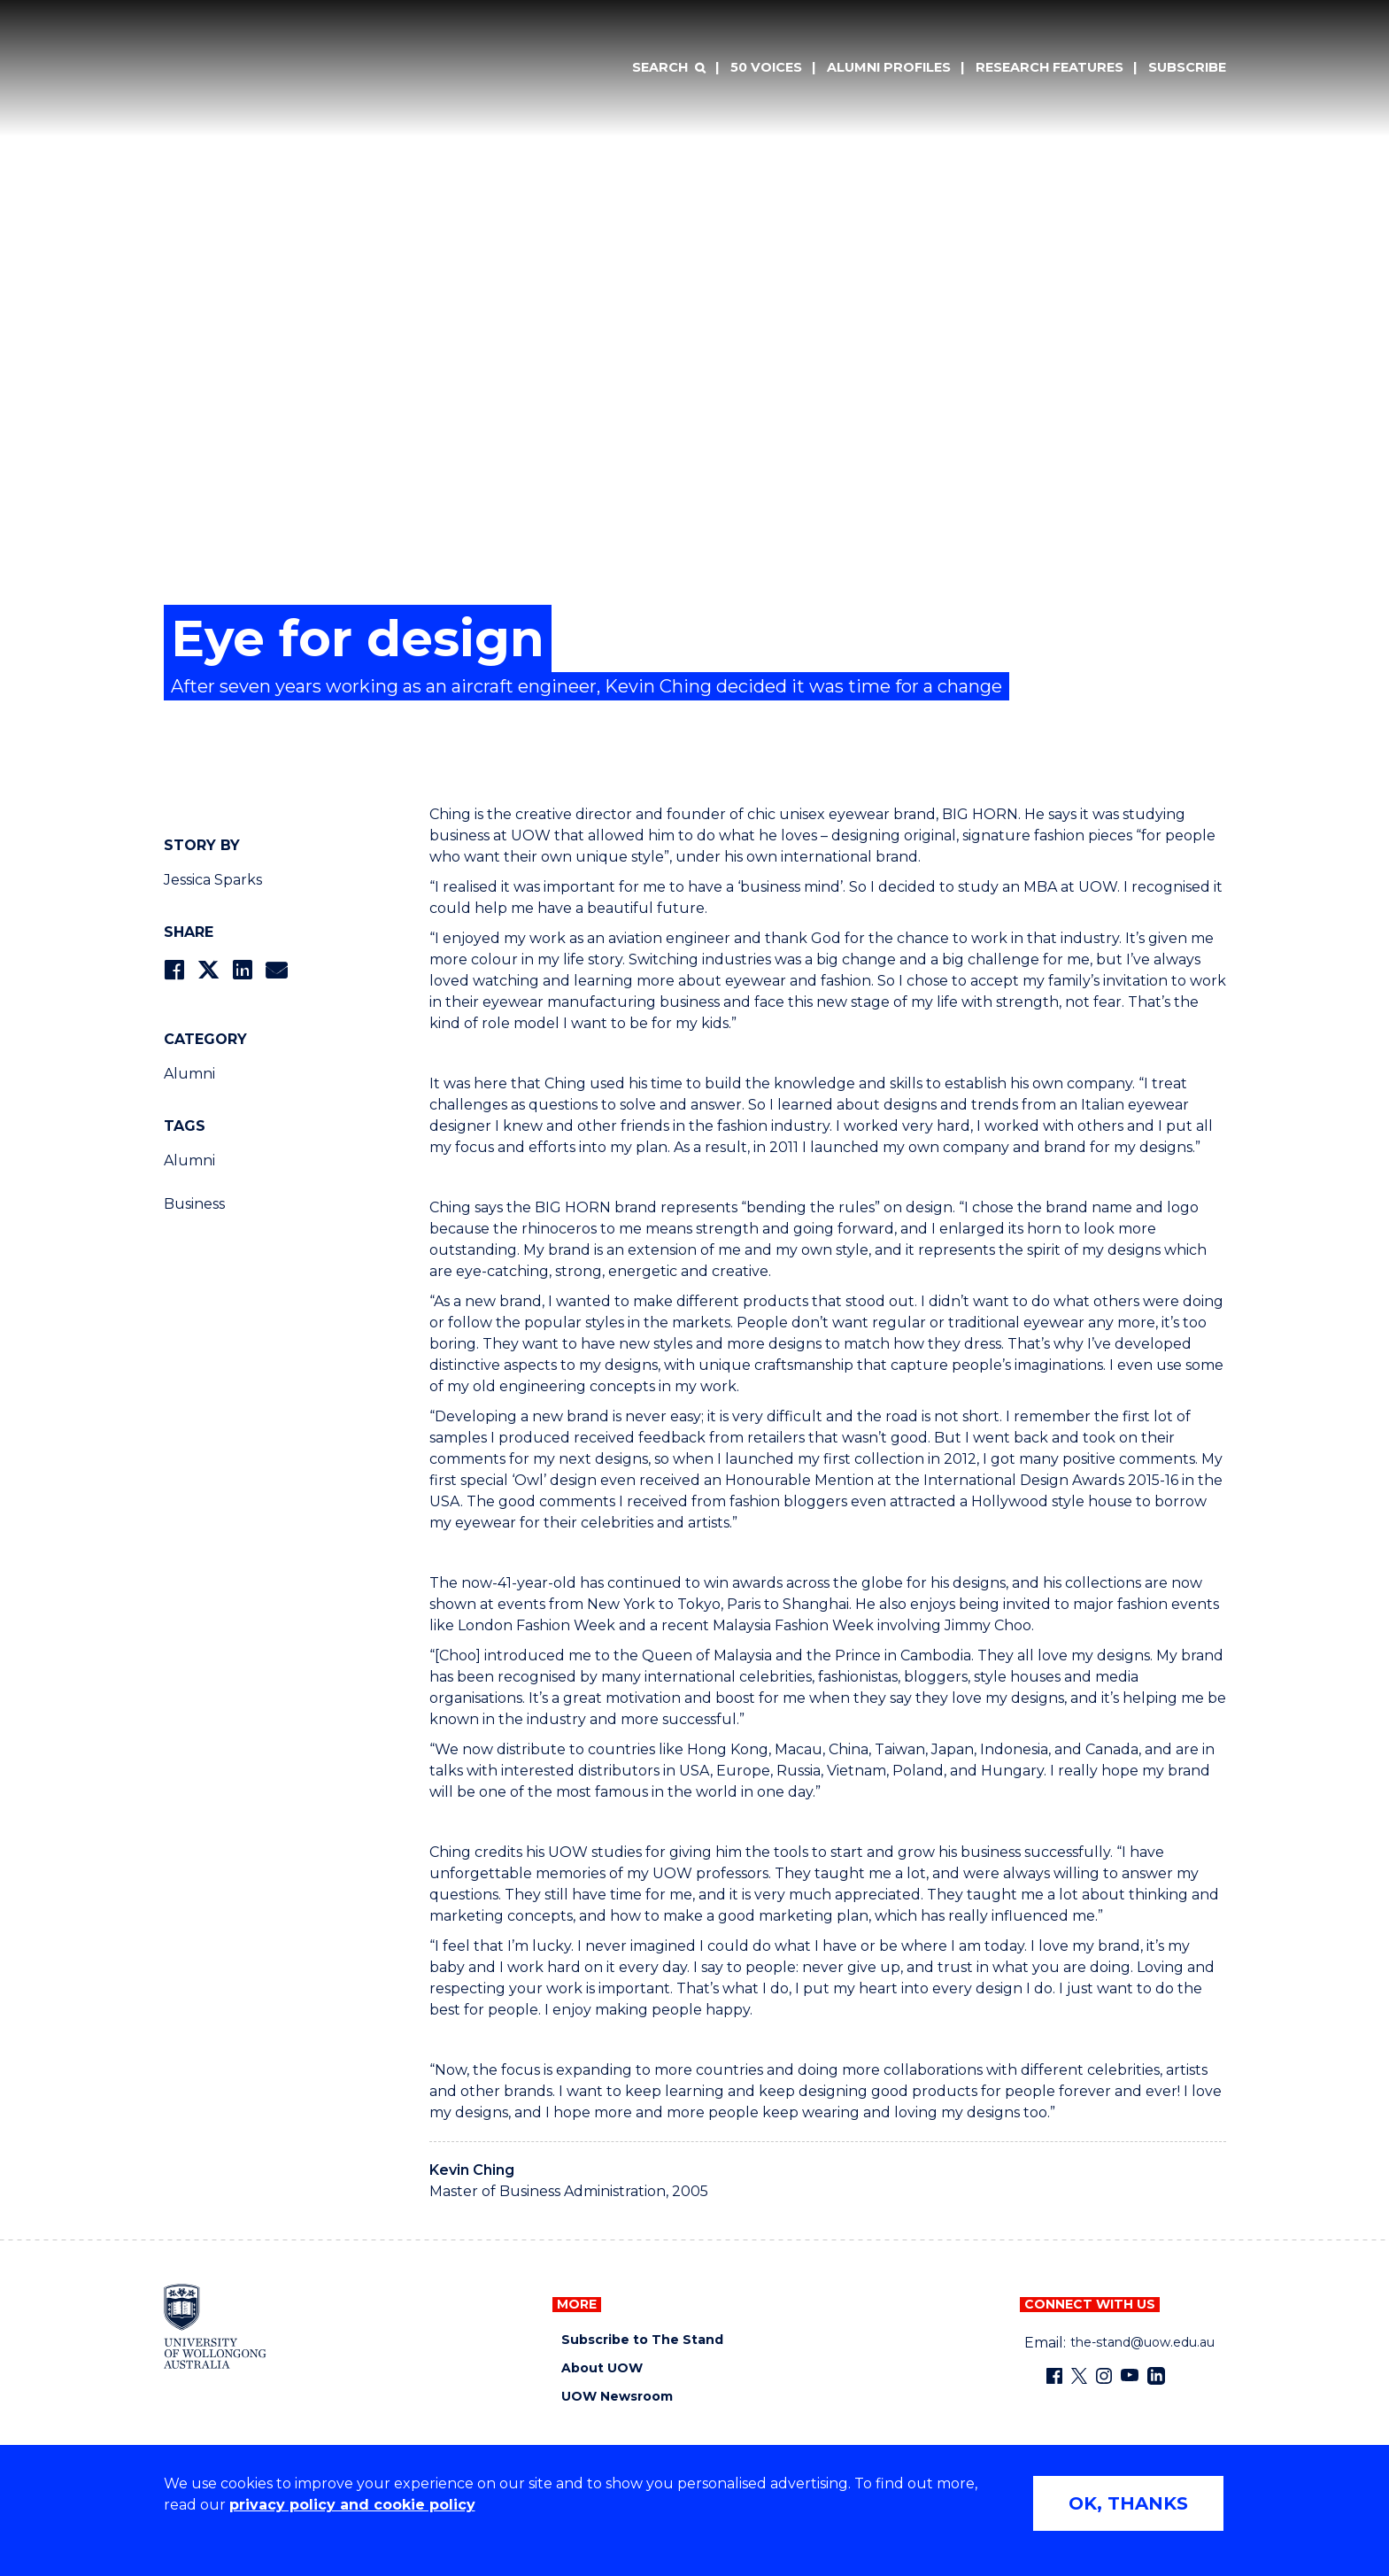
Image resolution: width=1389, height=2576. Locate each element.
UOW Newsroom (617, 2396)
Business (194, 1203)
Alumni (189, 1073)
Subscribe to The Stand (642, 2340)
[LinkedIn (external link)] (1156, 2376)
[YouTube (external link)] (1129, 2376)
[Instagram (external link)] (1104, 2376)
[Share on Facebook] (174, 970)
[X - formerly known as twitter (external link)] (1079, 2376)
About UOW (602, 2368)
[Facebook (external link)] (1054, 2376)
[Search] (668, 68)
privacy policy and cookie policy (352, 2504)
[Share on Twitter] (208, 970)
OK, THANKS (1128, 2503)
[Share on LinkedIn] (242, 970)
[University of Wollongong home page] (215, 2326)
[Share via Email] (276, 970)
